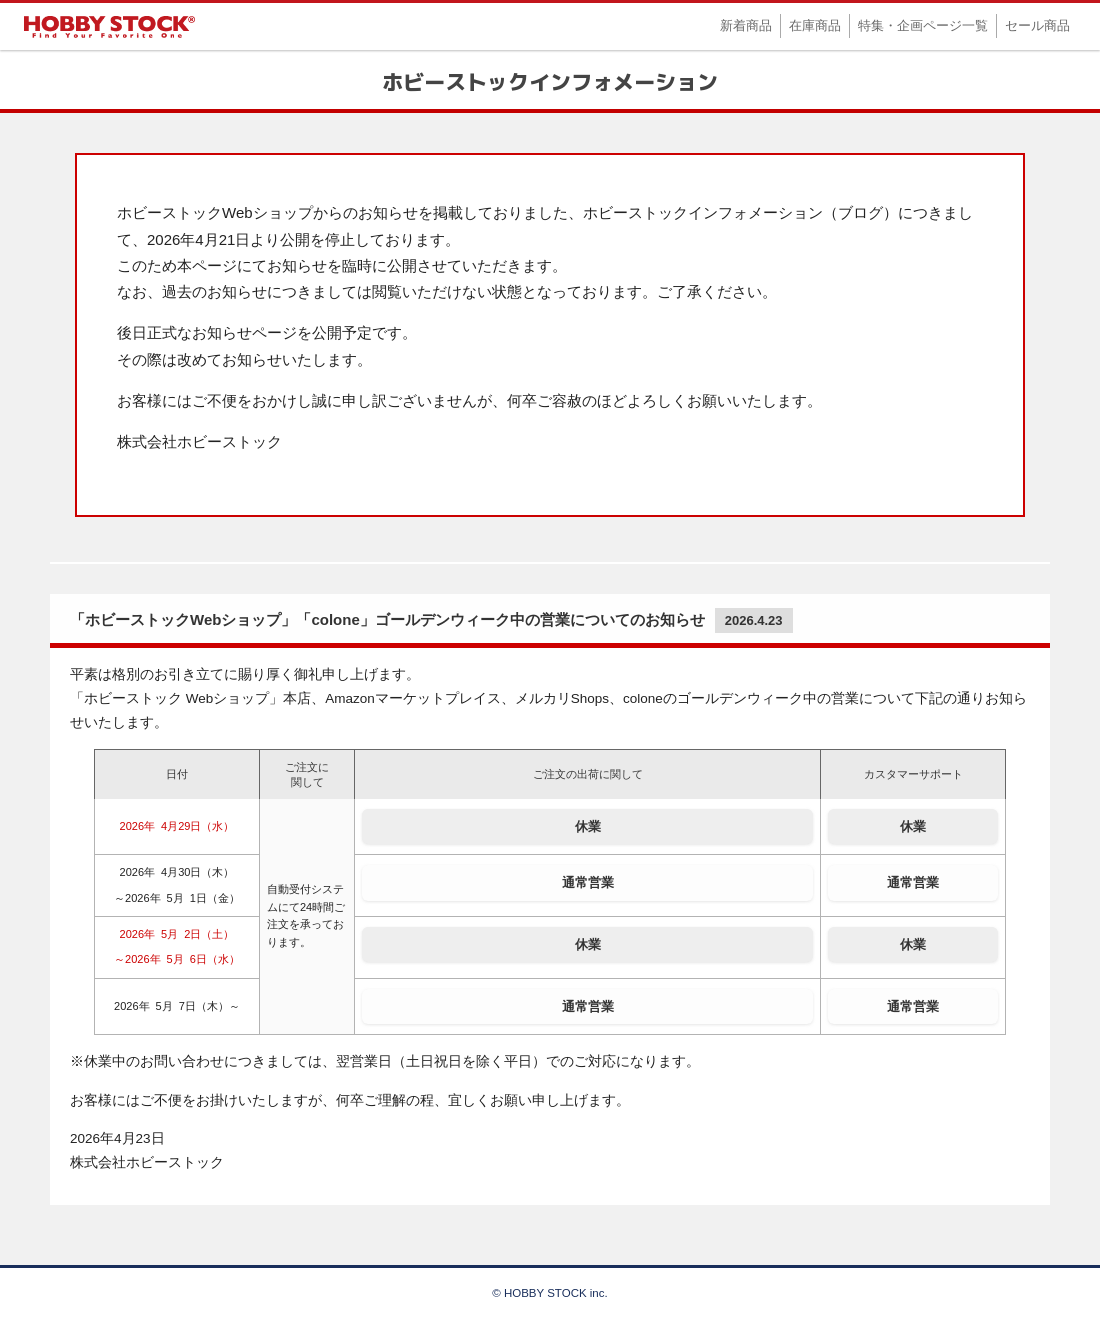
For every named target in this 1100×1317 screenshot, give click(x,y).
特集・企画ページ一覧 (923, 25)
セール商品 (1037, 25)
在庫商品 (815, 25)
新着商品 (746, 25)
